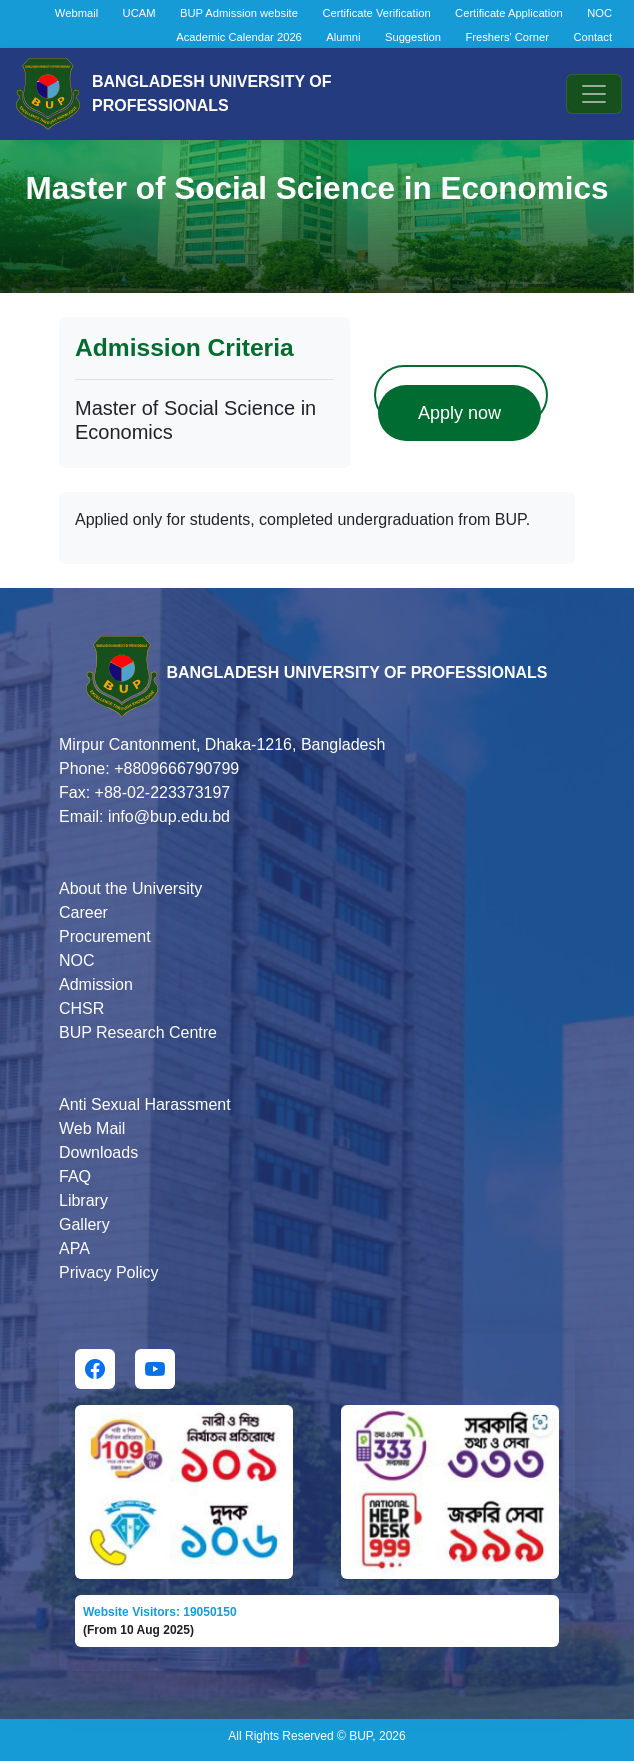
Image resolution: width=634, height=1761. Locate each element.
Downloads (98, 1152)
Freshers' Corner (507, 37)
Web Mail (92, 1128)
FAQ (75, 1176)
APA (74, 1248)
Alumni (343, 37)
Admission (96, 984)
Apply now (459, 413)
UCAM (139, 13)
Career (83, 912)
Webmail (76, 13)
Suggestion (413, 37)
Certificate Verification (376, 13)
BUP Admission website (239, 13)
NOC (599, 13)
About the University (130, 888)
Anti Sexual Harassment (145, 1104)
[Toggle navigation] (594, 94)
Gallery (84, 1224)
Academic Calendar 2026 (239, 37)
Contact (592, 37)
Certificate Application (509, 13)
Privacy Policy (109, 1272)
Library (83, 1200)
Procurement (105, 936)
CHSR (81, 1008)
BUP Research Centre (138, 1032)
